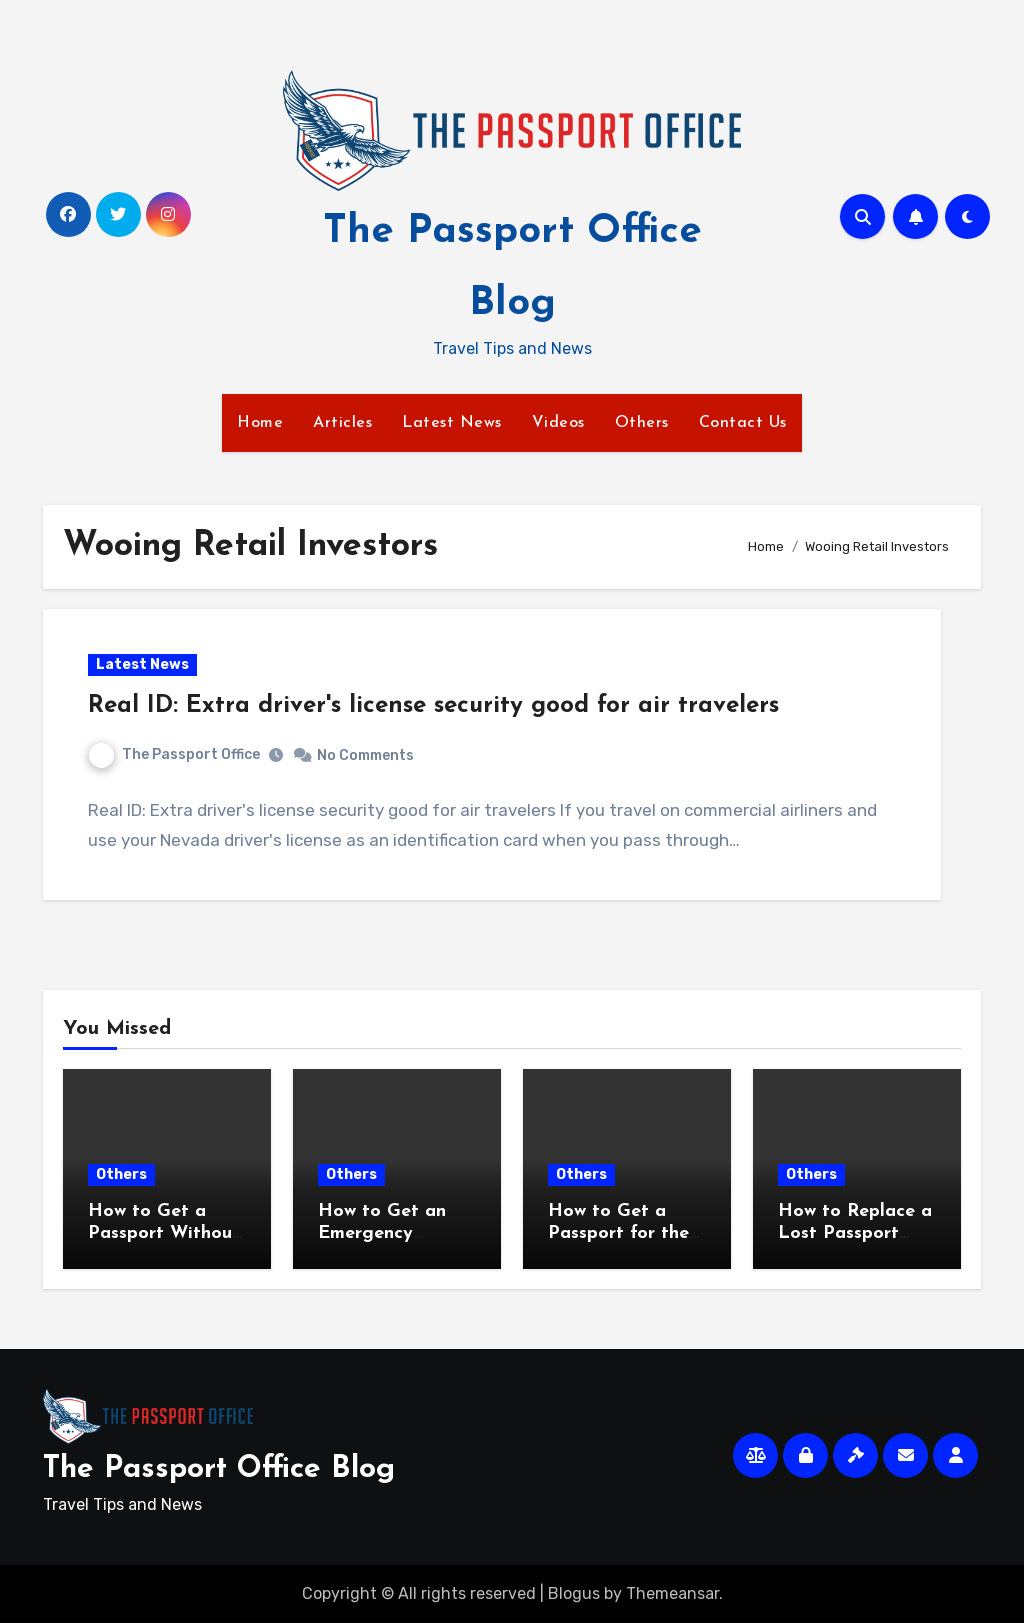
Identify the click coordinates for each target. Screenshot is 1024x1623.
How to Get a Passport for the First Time (618, 1233)
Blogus (574, 1593)
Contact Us (743, 423)
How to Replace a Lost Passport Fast (855, 1233)
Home (260, 423)
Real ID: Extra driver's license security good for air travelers (433, 706)
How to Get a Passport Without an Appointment (164, 1233)
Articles (342, 423)
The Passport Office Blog (219, 1469)
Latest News (452, 423)
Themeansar (672, 1593)
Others (642, 423)
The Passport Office (174, 754)
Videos (558, 423)
